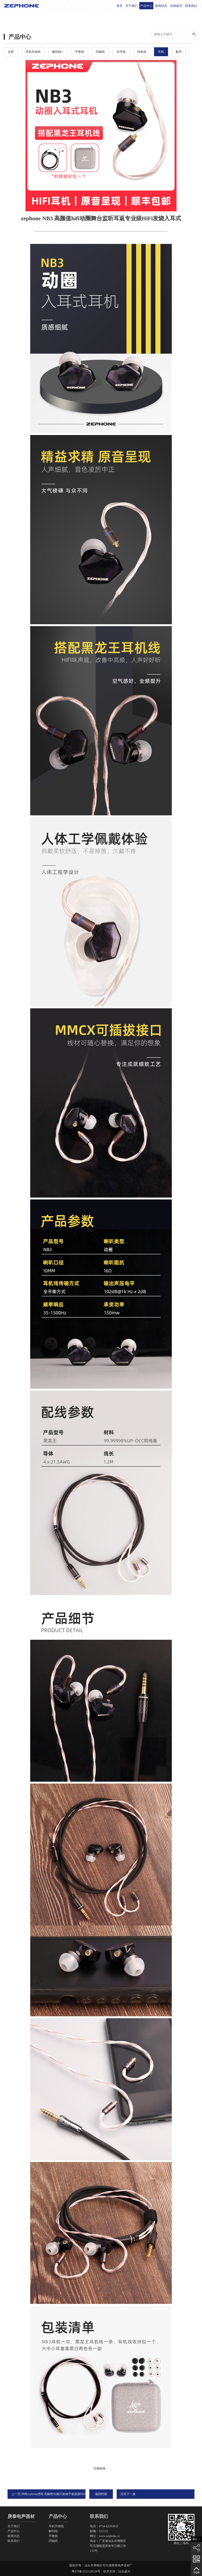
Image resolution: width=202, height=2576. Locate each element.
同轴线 (53, 2541)
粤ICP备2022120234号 (86, 2571)
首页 (119, 5)
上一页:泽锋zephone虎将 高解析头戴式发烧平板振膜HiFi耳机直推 (54, 2494)
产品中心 (146, 5)
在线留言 (176, 5)
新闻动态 (161, 5)
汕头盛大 (124, 2571)
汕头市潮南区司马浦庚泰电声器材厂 (108, 2565)
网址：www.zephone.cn (105, 2536)
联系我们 (191, 5)
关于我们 (131, 5)
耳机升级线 (56, 2526)
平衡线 (53, 2536)
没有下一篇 (128, 2494)
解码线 (53, 2531)
